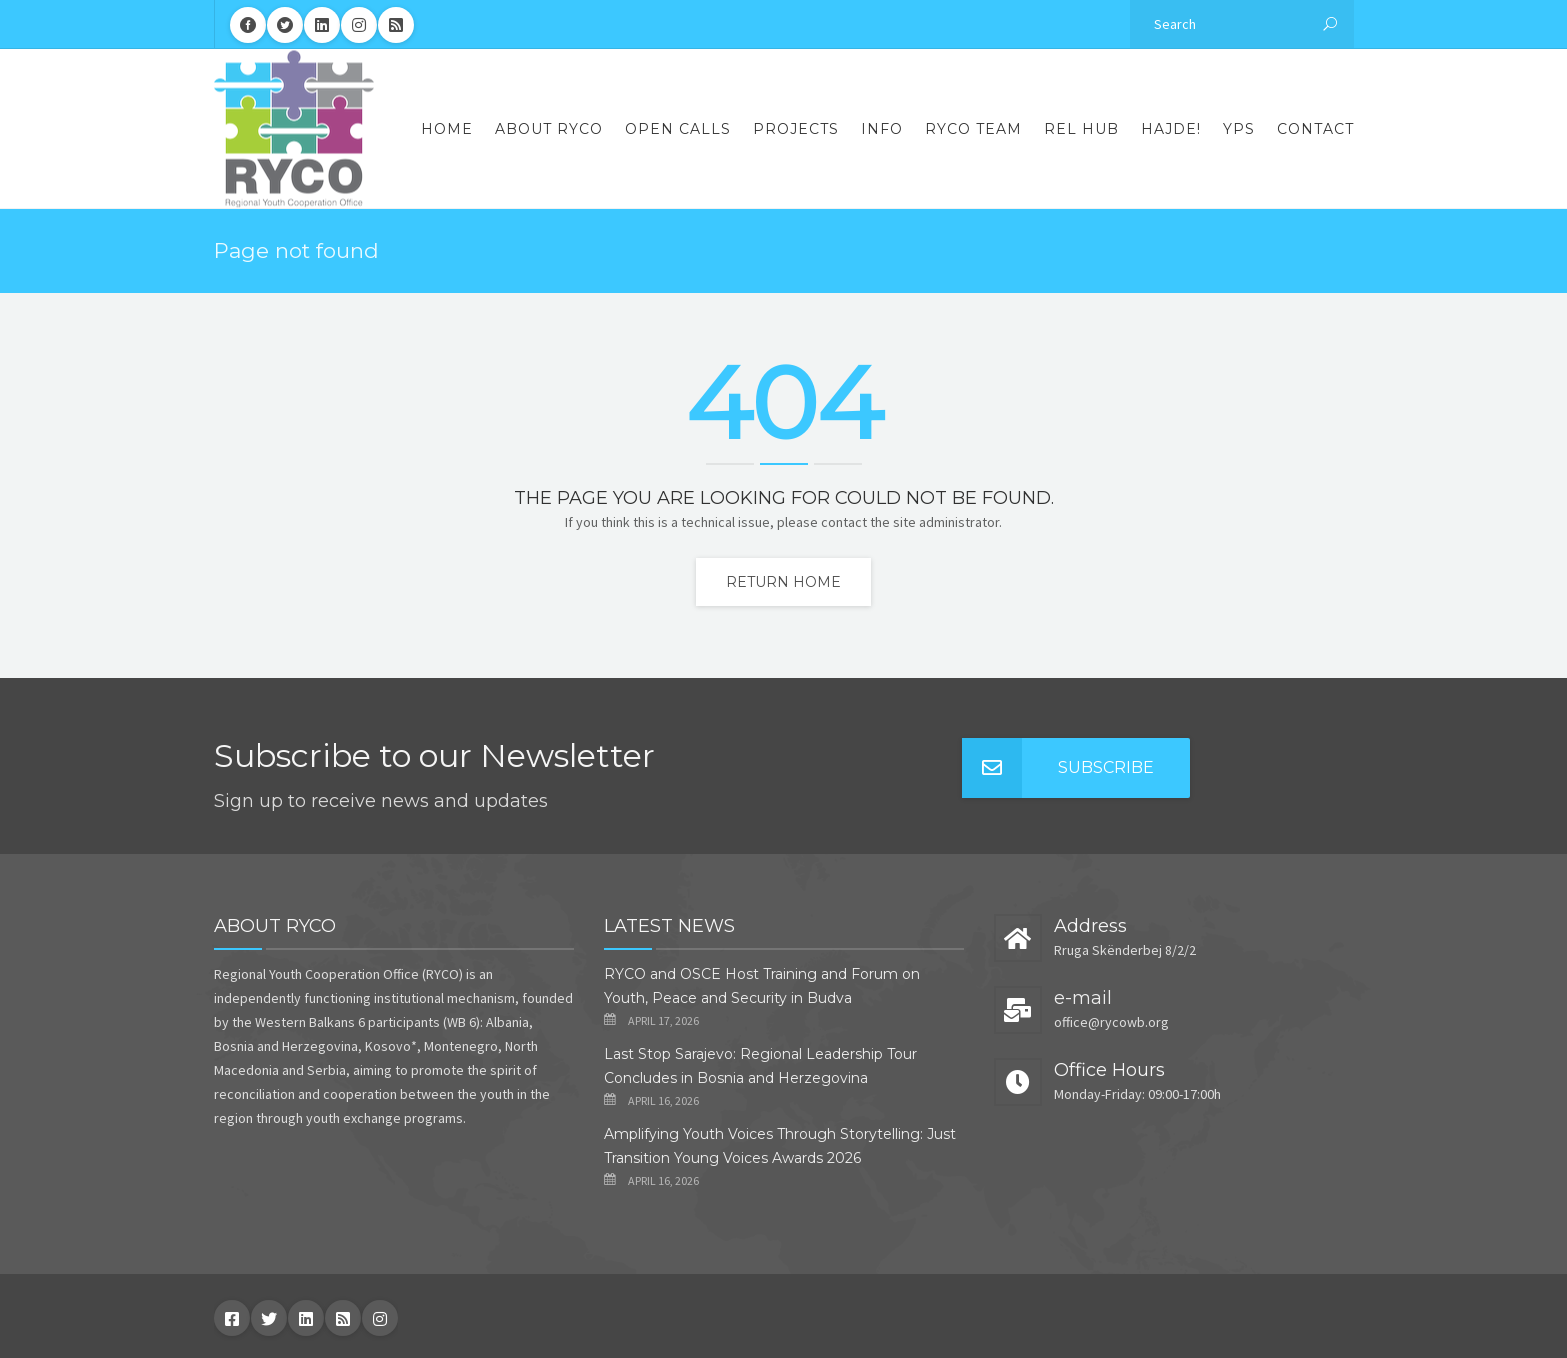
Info (882, 129)
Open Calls (678, 129)
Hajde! (1171, 129)
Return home (783, 582)
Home (447, 129)
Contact (1315, 129)
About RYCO (549, 129)
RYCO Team (973, 129)
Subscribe (1058, 768)
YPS (1239, 129)
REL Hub (1081, 129)
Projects (796, 129)
